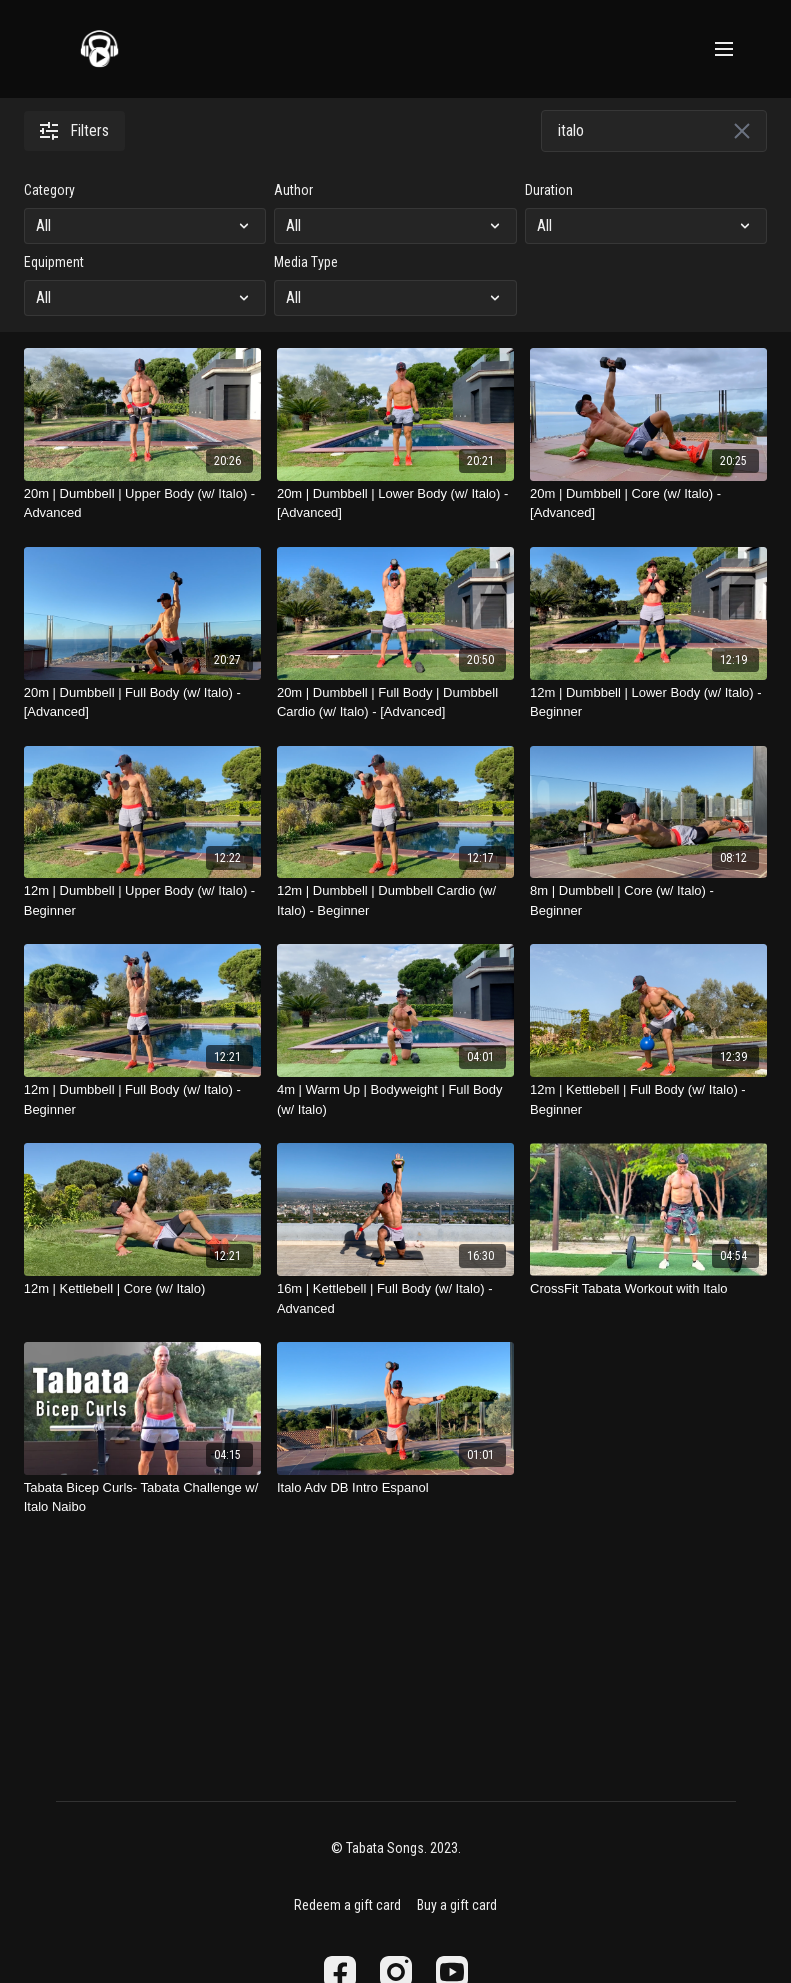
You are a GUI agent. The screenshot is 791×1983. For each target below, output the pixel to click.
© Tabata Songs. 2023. (396, 1848)
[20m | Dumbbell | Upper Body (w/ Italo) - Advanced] (142, 503)
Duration (549, 190)
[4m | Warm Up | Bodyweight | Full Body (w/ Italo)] (395, 1099)
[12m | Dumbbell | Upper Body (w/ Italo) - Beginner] (142, 900)
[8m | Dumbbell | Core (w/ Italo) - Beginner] (648, 900)
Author (293, 190)
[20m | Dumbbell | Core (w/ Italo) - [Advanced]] (648, 503)
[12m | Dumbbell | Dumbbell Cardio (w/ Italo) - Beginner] (395, 900)
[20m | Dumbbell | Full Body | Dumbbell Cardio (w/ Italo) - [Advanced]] (395, 702)
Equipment (54, 262)
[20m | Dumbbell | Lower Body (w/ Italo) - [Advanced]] (395, 503)
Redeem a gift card (347, 1905)
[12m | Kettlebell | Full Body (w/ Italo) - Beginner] (648, 1099)
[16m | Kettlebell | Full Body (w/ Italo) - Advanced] (395, 1298)
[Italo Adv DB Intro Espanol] (395, 1488)
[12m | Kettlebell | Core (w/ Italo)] (142, 1289)
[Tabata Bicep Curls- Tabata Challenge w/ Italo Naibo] (142, 1497)
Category (49, 190)
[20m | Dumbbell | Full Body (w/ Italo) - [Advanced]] (142, 702)
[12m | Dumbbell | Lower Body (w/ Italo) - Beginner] (648, 702)
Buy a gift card (457, 1905)
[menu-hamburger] (724, 49)
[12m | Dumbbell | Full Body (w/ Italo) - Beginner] (142, 1099)
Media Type (306, 262)
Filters (74, 130)
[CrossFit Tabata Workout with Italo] (648, 1289)
